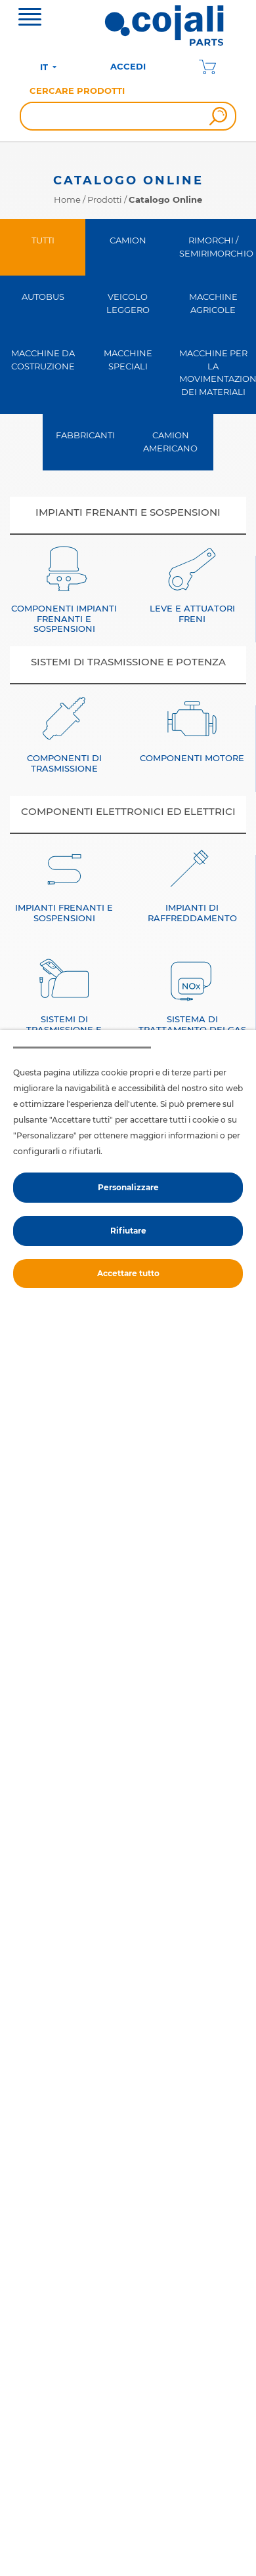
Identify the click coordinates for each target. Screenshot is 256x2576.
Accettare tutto (128, 1273)
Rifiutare (128, 1231)
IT (45, 67)
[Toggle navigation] (30, 18)
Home (67, 199)
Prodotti (104, 199)
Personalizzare (128, 1187)
